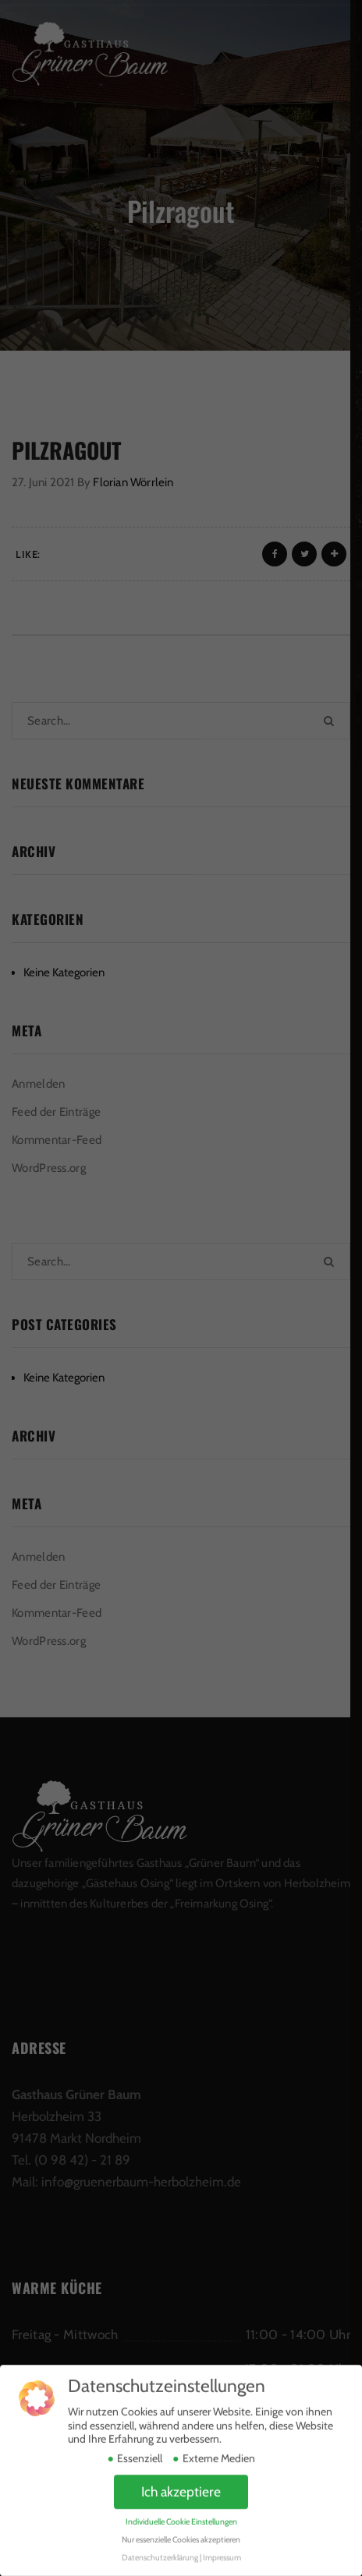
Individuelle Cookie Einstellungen (181, 2506)
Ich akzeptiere (181, 2476)
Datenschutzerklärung (160, 2542)
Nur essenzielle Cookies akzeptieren (181, 2524)
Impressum (222, 2542)
